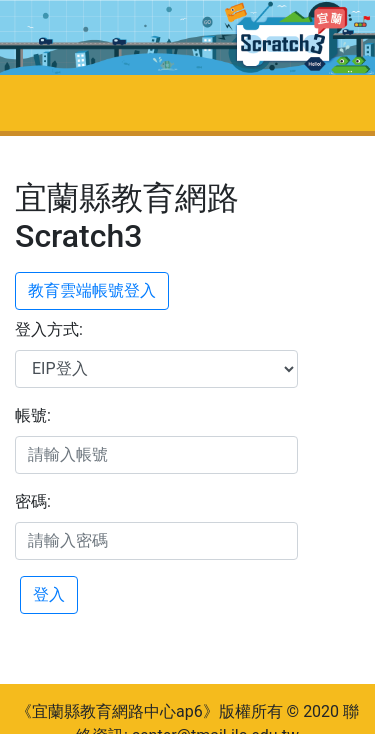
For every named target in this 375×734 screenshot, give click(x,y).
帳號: (33, 415)
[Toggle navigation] (44, 103)
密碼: (33, 501)
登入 (49, 594)
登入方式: (49, 329)
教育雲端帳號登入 (92, 290)
